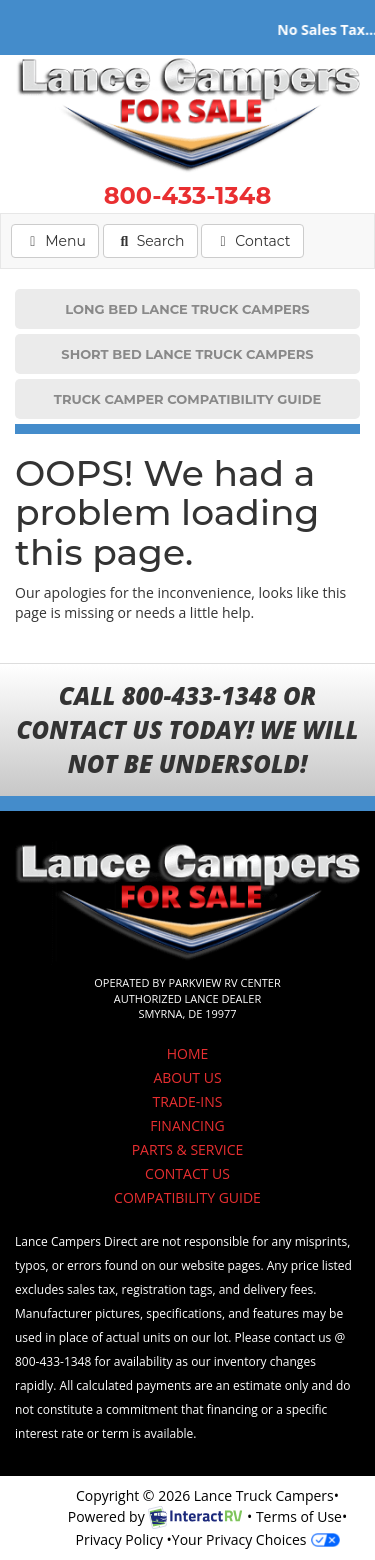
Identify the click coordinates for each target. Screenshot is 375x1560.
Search (150, 240)
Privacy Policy (118, 1539)
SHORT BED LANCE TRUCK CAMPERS (187, 354)
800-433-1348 (188, 195)
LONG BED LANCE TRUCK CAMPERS (187, 309)
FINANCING (187, 1125)
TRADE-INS (188, 1101)
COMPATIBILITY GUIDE (187, 1197)
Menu (61, 240)
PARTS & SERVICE (188, 1149)
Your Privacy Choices (256, 1539)
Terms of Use (299, 1516)
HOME (188, 1053)
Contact (251, 240)
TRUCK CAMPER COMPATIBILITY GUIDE (187, 399)
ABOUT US (187, 1077)
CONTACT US (187, 1173)
